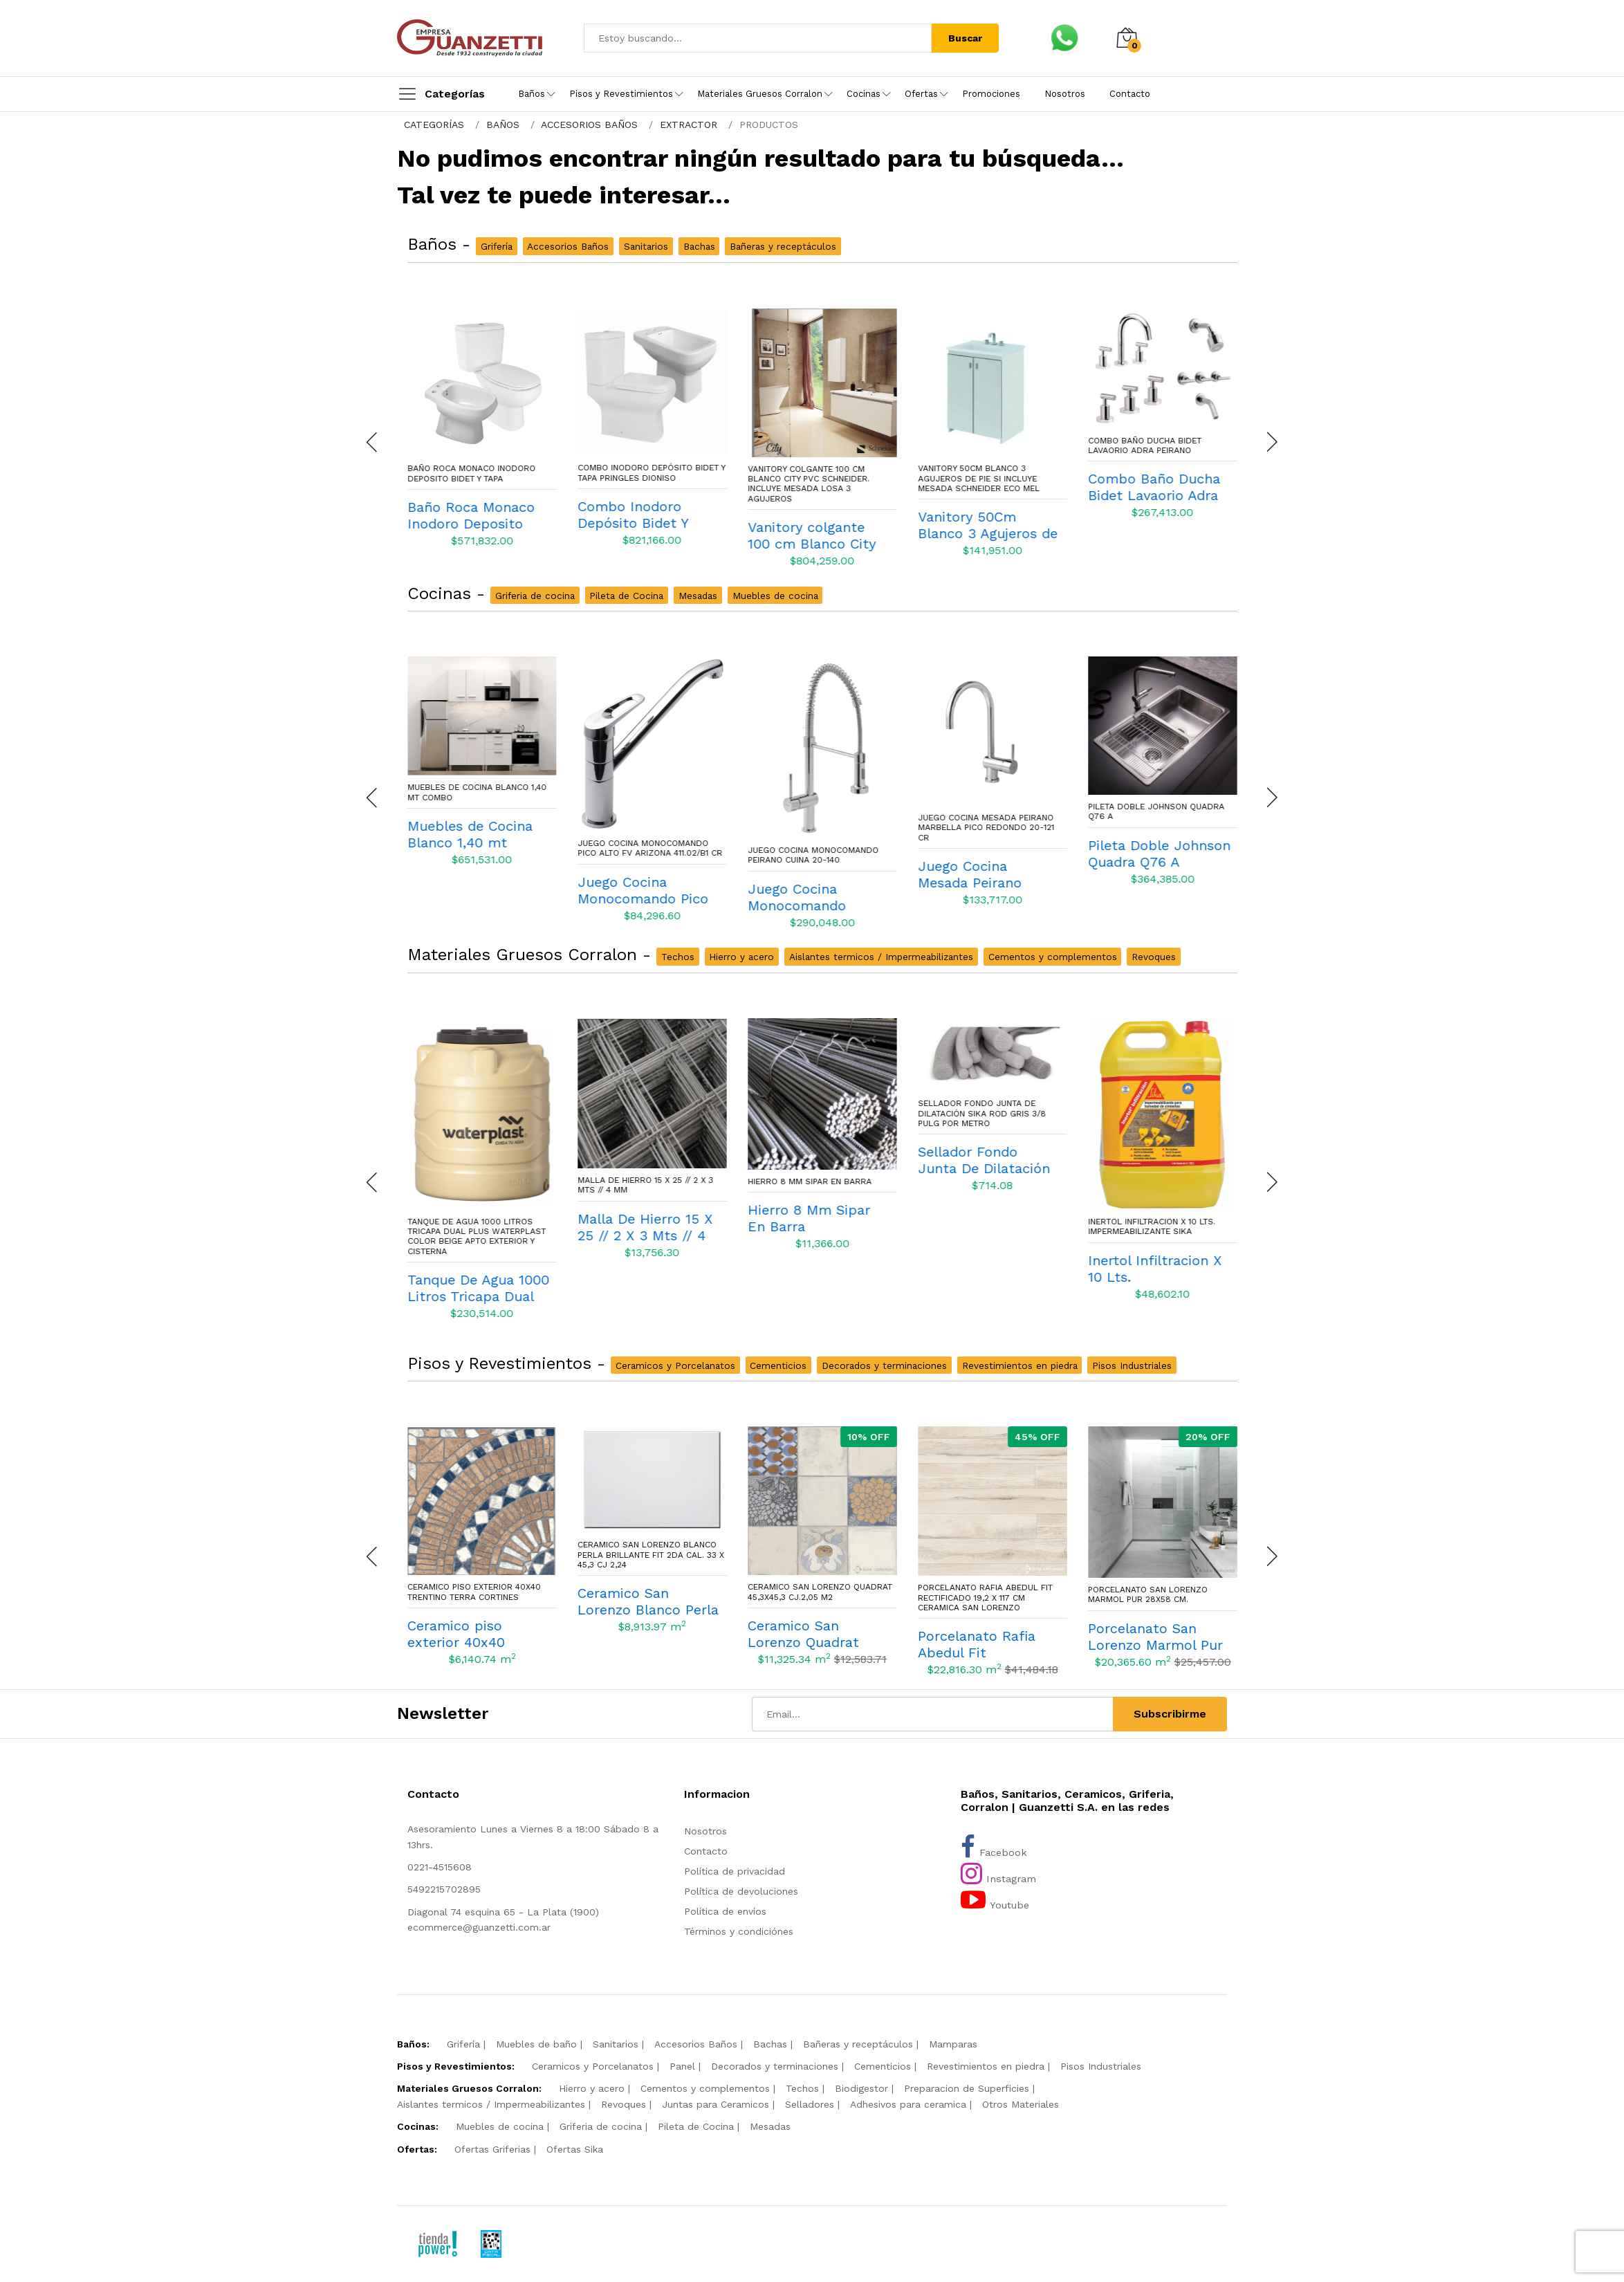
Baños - (441, 244)
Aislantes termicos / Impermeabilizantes (491, 2104)
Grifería (463, 2044)
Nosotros (1064, 94)
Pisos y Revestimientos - (509, 1363)
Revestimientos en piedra (985, 2066)
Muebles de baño (536, 2044)
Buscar (965, 38)
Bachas (770, 2044)
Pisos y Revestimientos (621, 94)
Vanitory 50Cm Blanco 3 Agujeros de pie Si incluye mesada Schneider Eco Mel (1149, 478)
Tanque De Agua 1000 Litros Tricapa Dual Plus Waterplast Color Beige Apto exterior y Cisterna (647, 1236)
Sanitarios (615, 2044)
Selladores (809, 2104)
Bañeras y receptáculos (858, 2044)
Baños (531, 94)
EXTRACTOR (688, 124)
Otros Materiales (1020, 2104)
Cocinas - (448, 593)
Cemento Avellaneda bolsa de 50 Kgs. (476, 1263)
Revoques (623, 2104)
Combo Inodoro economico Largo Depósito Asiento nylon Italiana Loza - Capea (476, 479)
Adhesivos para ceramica (908, 2104)
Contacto (1129, 94)
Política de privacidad (734, 1871)
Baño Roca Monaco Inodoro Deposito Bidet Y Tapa (641, 473)
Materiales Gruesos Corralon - (531, 954)
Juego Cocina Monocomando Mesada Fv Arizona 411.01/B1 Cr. (476, 828)
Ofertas (921, 94)
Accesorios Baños (695, 2044)
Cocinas (863, 94)
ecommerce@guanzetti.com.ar (479, 1927)
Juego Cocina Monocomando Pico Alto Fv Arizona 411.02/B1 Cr (820, 848)
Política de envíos (725, 1911)
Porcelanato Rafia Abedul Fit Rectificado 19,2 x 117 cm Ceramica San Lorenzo (1155, 1597)
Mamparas (953, 2044)
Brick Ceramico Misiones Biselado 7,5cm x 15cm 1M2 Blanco (464, 1594)
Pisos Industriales (1100, 2066)
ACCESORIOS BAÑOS (589, 124)
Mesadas (770, 2126)
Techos (802, 2088)
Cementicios (882, 2066)
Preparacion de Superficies (966, 2088)
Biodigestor (861, 2088)
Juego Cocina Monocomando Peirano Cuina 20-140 (983, 855)
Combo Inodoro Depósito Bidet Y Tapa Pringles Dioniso (822, 472)
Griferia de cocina (601, 2126)
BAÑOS (502, 124)
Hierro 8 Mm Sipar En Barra (980, 1181)
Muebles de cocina (500, 2126)
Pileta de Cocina (696, 2126)
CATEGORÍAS (434, 124)
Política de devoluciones (741, 1891)
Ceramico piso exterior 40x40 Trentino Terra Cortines (644, 1591)
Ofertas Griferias (492, 2149)
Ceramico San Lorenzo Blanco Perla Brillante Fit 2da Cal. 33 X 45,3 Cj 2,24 (821, 1555)
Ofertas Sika (574, 2149)
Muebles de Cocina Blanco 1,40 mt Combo (647, 792)
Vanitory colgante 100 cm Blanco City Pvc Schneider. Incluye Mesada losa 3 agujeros (979, 484)
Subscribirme (1170, 1713)
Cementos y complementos (705, 2088)
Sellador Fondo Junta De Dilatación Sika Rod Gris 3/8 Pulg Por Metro (1152, 1113)
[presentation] (373, 442)
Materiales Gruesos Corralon (759, 94)
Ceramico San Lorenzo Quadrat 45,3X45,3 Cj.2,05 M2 (990, 1591)
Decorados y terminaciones (774, 2066)
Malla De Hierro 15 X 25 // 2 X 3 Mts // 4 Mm (815, 1185)
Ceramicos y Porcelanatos (593, 2066)
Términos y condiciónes (738, 1931)
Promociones (991, 94)
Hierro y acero (592, 2088)
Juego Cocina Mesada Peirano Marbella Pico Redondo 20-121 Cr (1156, 828)
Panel (682, 2066)
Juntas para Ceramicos (715, 2104)
